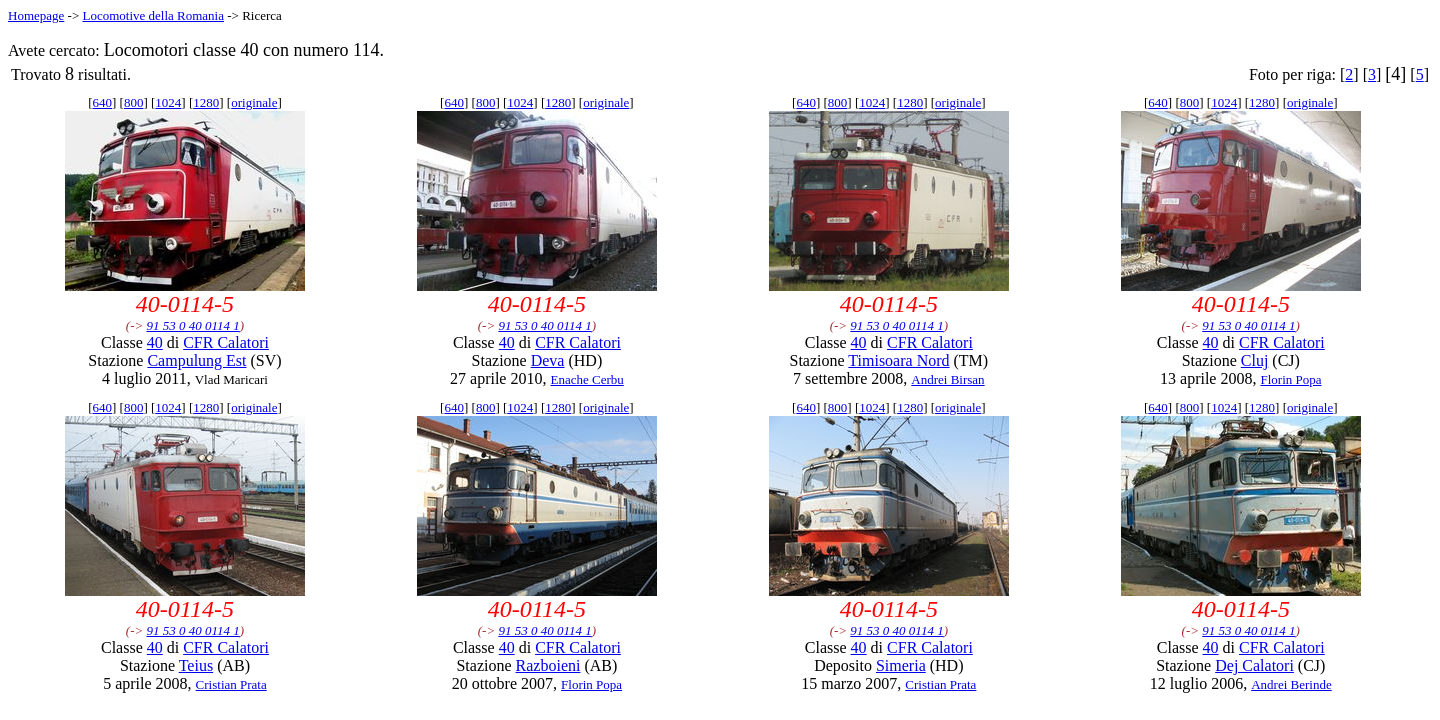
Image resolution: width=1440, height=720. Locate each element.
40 (155, 342)
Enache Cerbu (586, 379)
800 (134, 102)
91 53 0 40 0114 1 (192, 325)
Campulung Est (196, 360)
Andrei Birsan (947, 379)
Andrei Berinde (1291, 684)
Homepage (36, 15)
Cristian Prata (231, 684)
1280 (206, 102)
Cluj (1255, 360)
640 (103, 102)
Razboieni (548, 665)
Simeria (901, 665)
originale (254, 102)
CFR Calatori (226, 342)
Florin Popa (1290, 379)
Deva (548, 360)
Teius (196, 665)
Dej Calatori (1254, 665)
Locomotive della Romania (153, 15)
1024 (168, 102)
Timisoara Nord (898, 360)
